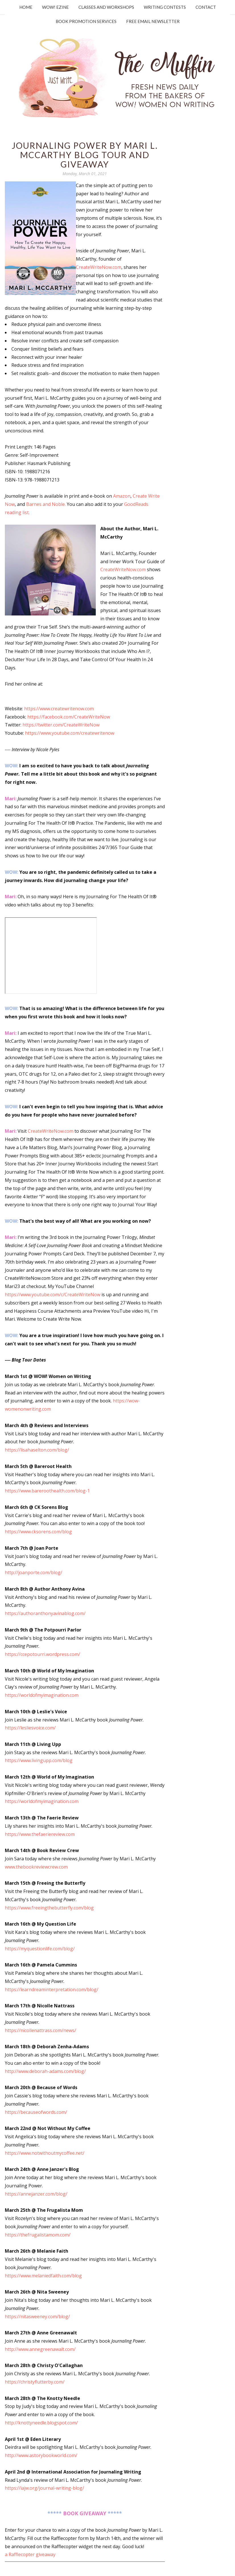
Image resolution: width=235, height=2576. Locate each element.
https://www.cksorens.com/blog (38, 1531)
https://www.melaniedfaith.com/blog (43, 2276)
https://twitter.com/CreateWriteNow (60, 725)
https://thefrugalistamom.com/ (37, 2235)
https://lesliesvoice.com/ (30, 1728)
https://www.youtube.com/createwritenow (69, 733)
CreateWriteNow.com (98, 267)
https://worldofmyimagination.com (41, 1695)
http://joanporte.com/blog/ (33, 1572)
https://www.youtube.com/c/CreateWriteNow (52, 1294)
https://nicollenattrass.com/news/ (40, 2030)
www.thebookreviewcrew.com (36, 1867)
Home (25, 7)
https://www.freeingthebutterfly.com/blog (49, 1908)
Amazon (121, 496)
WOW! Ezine (55, 7)
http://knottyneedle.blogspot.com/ (41, 2423)
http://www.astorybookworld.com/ (41, 2455)
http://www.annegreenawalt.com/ (40, 2349)
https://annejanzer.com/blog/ (36, 2194)
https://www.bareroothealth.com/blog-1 (47, 1491)
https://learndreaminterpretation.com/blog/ (51, 1989)
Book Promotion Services (86, 21)
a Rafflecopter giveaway (30, 2554)
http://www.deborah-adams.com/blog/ (45, 2071)
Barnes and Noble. (46, 504)
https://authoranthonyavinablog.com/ (45, 1613)
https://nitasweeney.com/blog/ (37, 2316)
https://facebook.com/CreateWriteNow (68, 717)
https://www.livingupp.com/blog (38, 1760)
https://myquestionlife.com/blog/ (40, 1948)
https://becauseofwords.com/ (36, 2112)
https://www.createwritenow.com (59, 708)
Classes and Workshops (106, 7)
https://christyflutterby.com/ (35, 2382)
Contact (206, 7)
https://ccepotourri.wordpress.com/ (42, 1654)
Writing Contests (165, 7)
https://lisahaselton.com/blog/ (37, 1450)
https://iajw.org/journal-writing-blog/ (44, 2488)
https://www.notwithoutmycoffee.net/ (44, 2153)
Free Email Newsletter (153, 21)
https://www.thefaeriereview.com (40, 1834)
